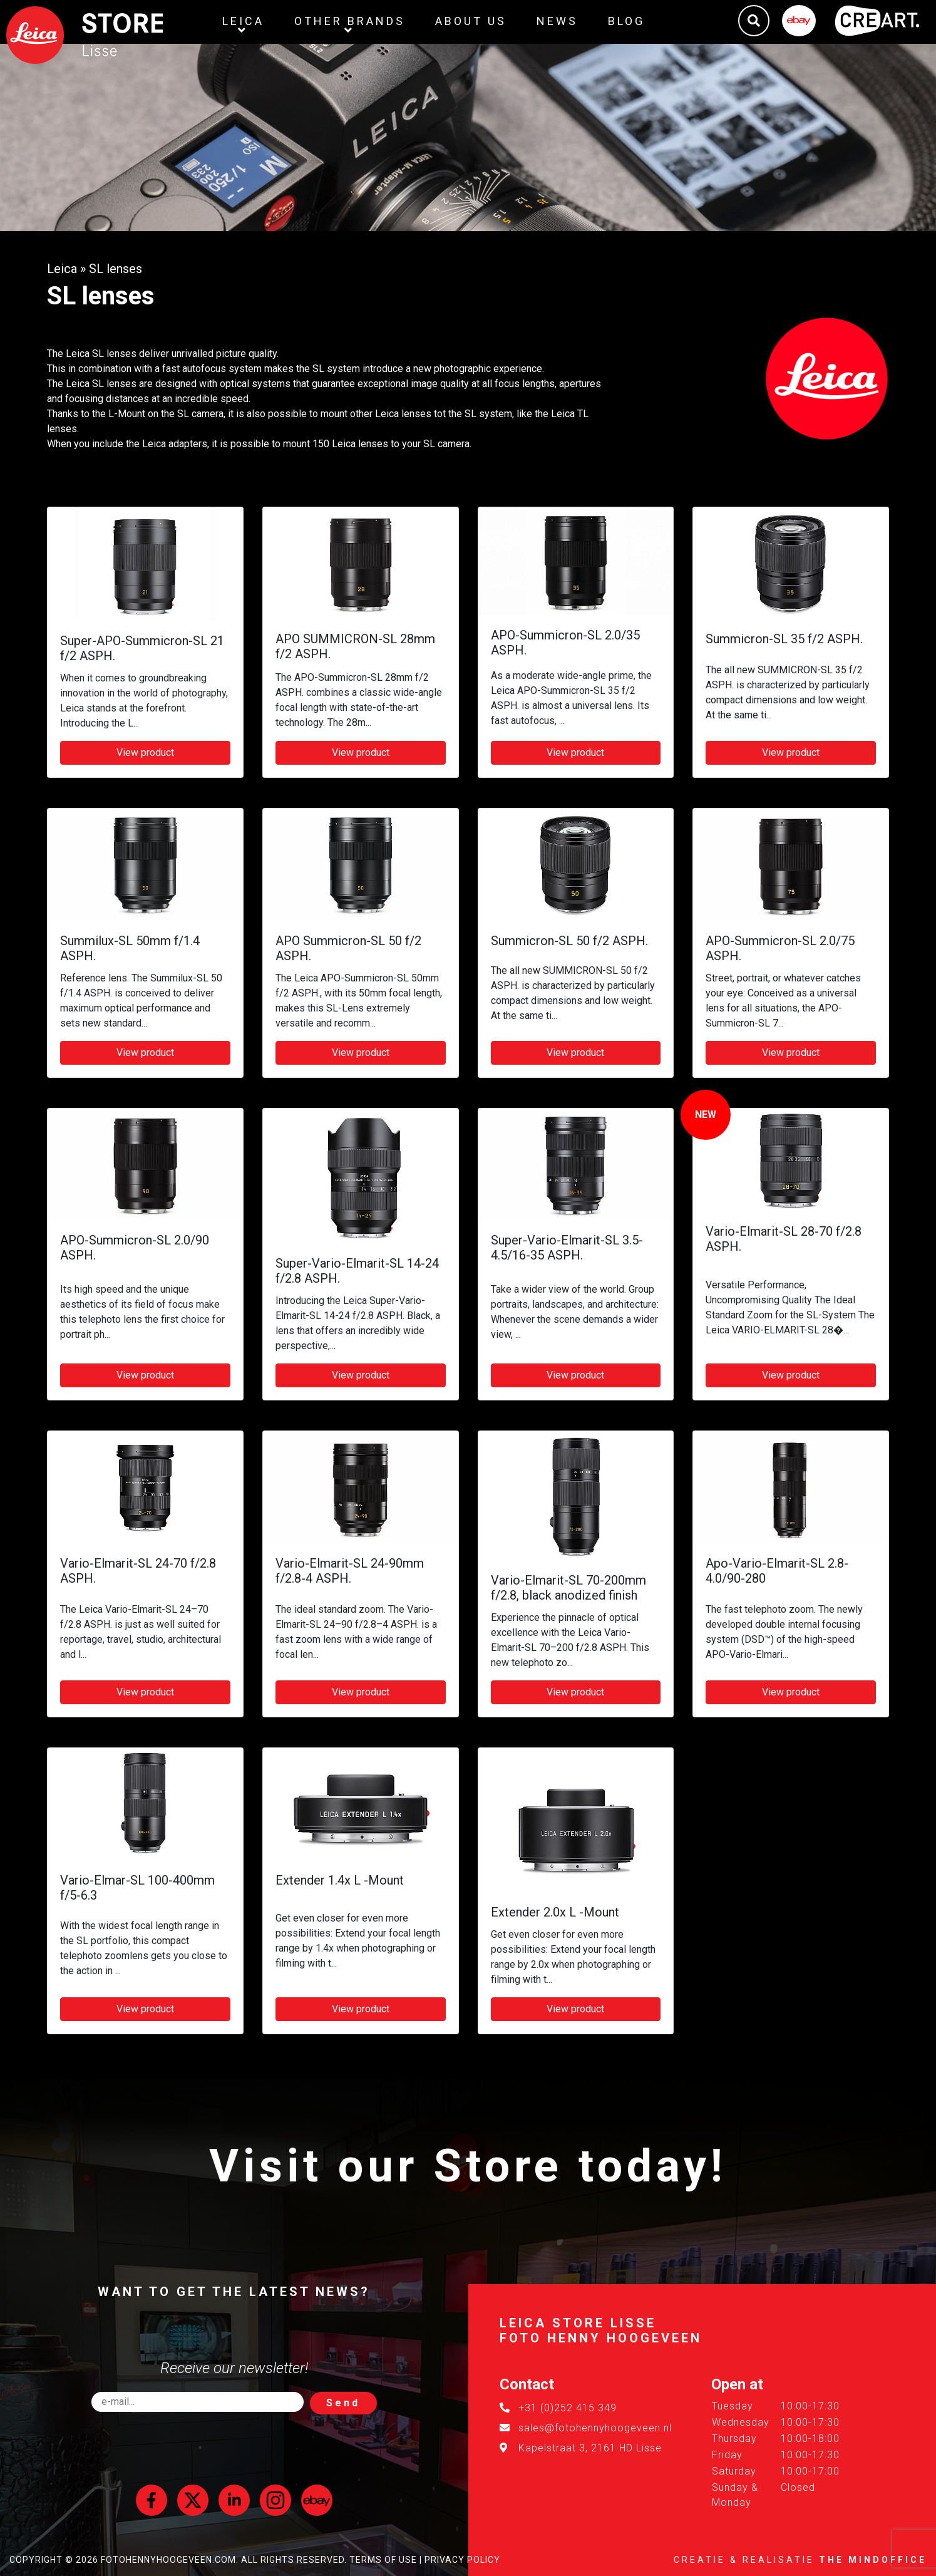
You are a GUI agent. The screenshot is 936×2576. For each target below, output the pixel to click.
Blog (626, 21)
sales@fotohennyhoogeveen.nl (595, 2428)
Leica (62, 268)
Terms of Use (383, 2560)
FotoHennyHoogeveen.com (168, 2560)
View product (145, 752)
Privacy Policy (462, 2560)
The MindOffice (873, 2560)
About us (471, 21)
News (557, 21)
